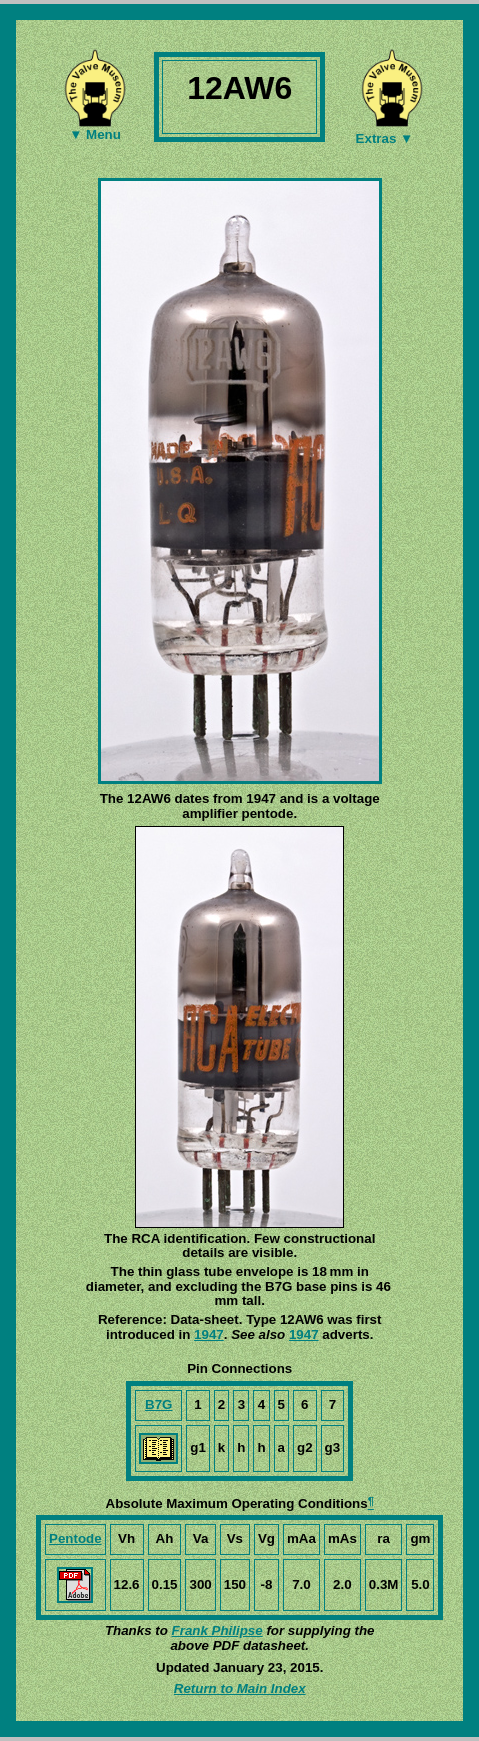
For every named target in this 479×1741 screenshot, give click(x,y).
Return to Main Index (240, 1688)
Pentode (75, 1538)
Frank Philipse (217, 1630)
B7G (158, 1404)
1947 (209, 1334)
